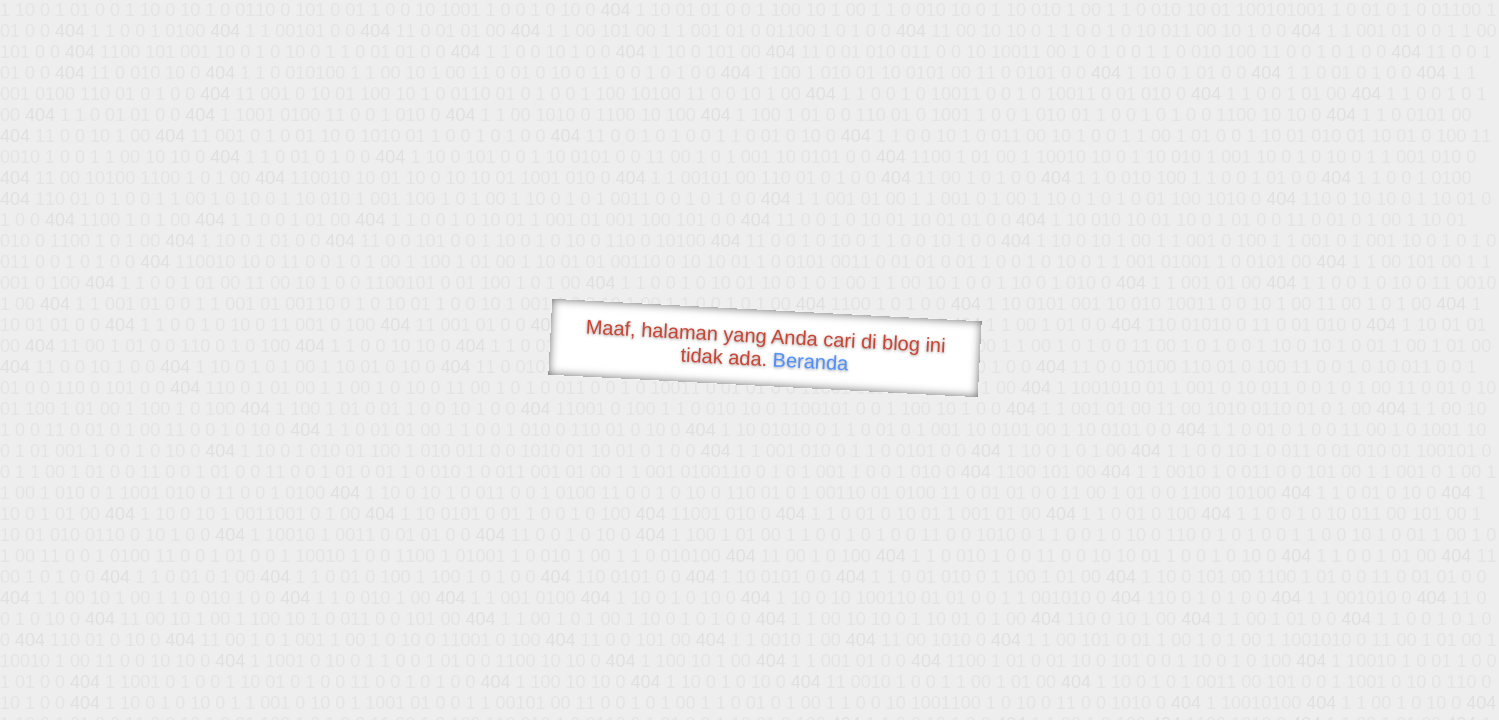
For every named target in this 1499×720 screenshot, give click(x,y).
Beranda (810, 361)
